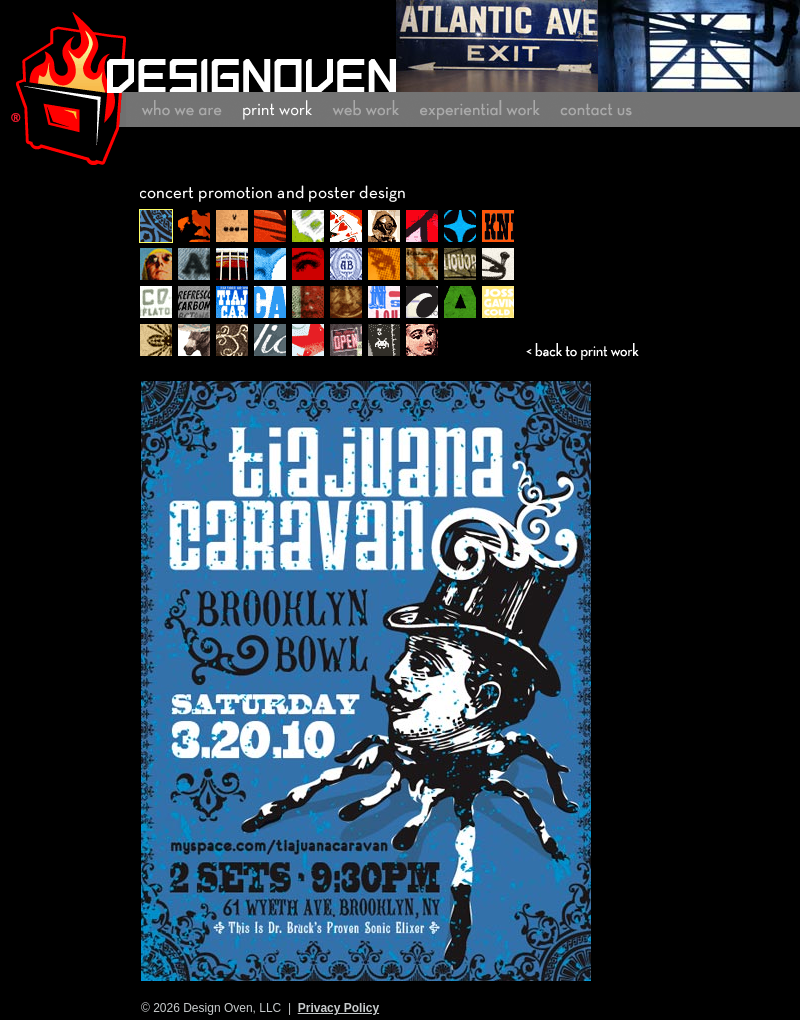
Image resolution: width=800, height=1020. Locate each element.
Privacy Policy (338, 1008)
